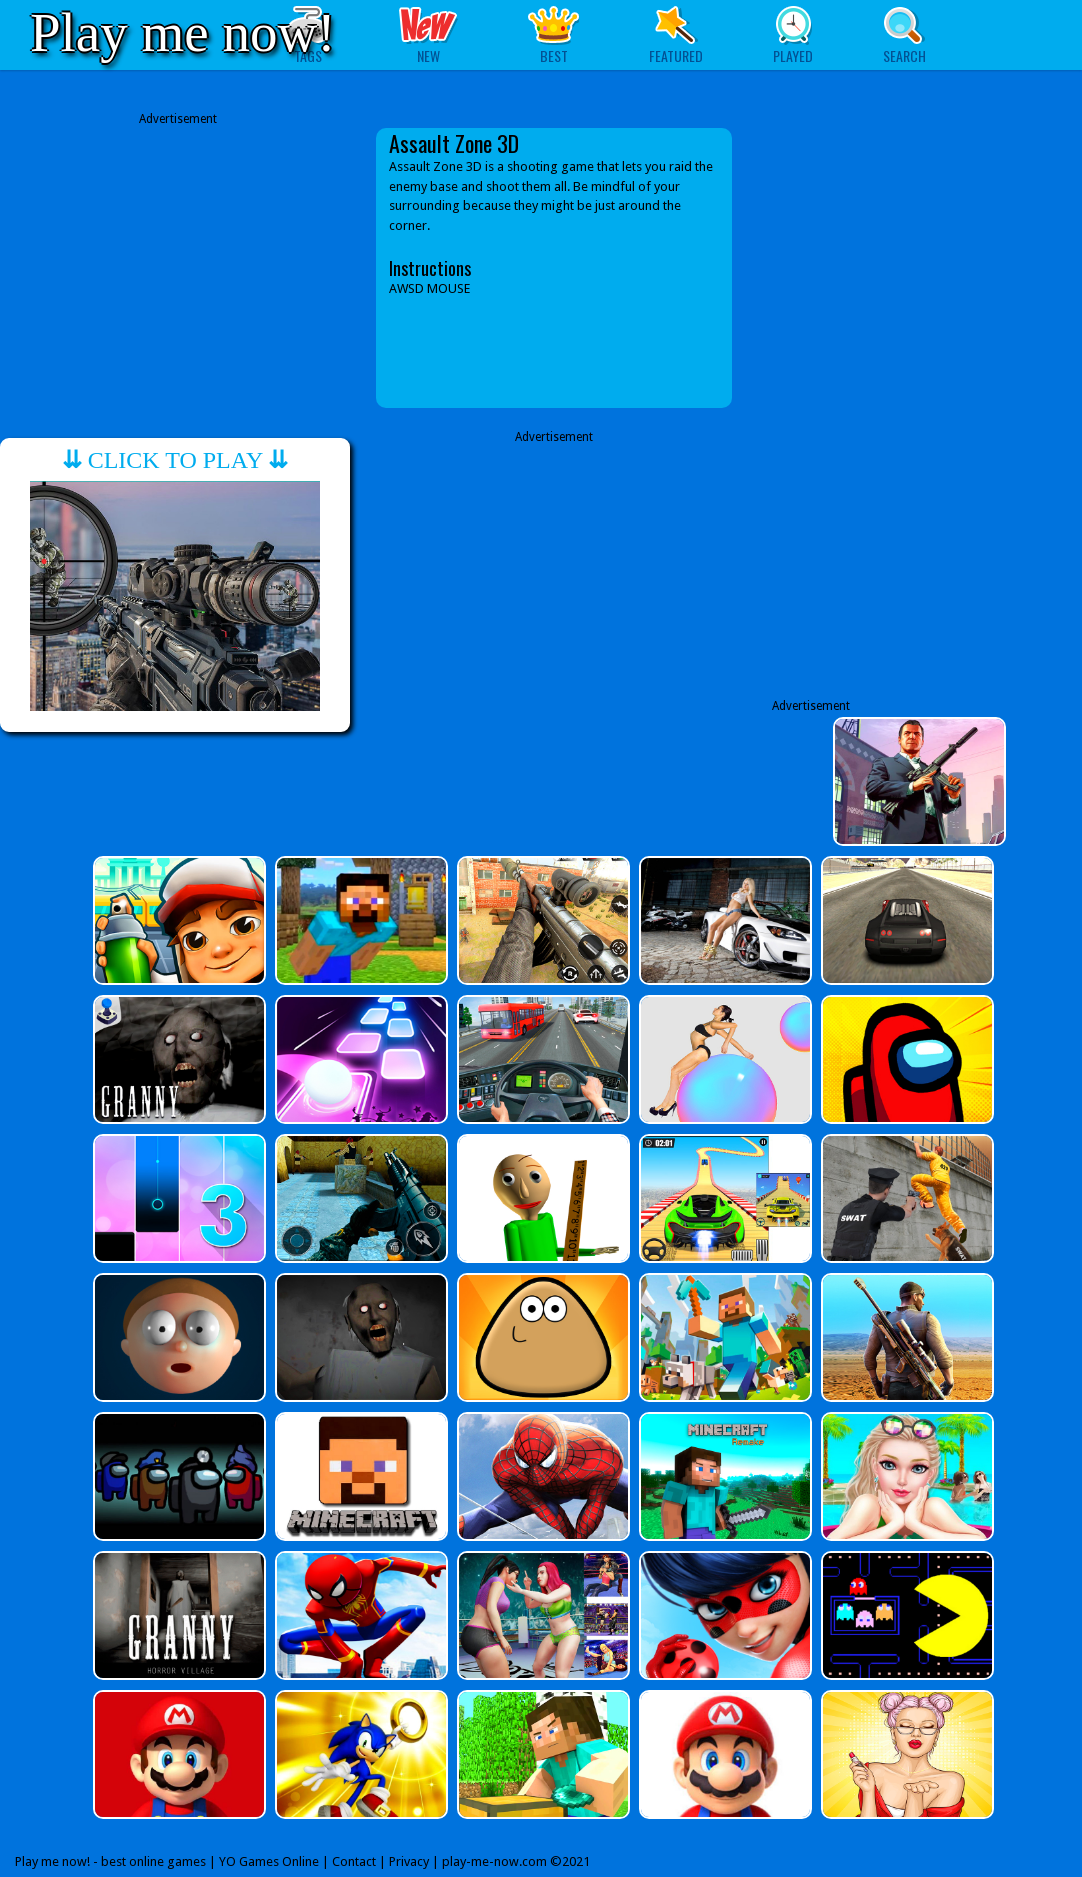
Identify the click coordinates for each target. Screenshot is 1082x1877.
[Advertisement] (178, 268)
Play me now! (183, 32)
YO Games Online (269, 1861)
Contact (354, 1861)
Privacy (409, 1861)
